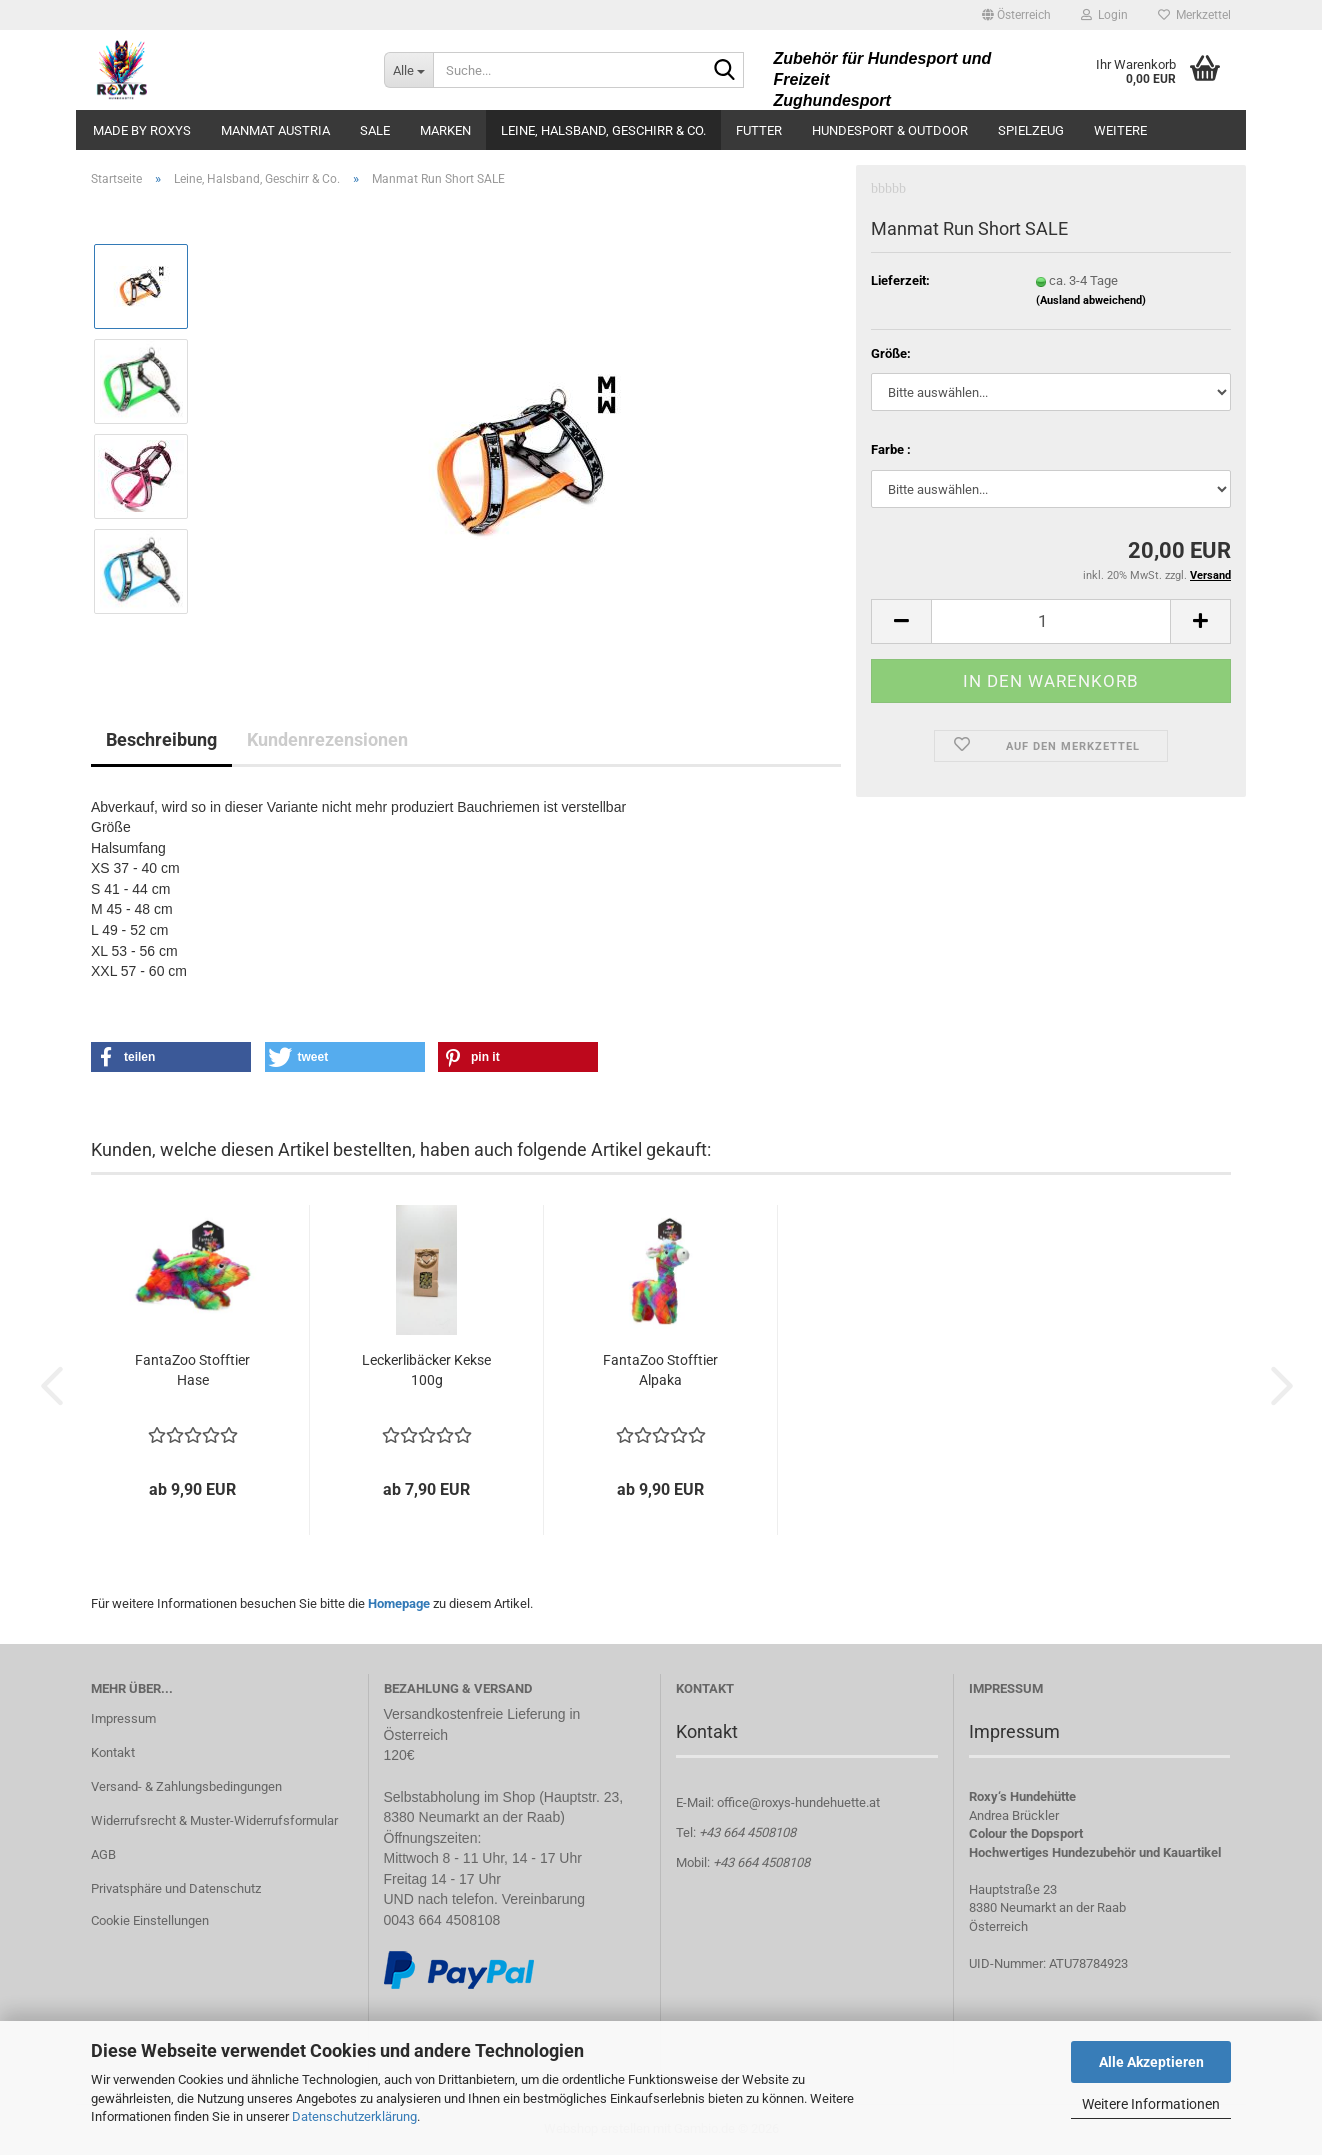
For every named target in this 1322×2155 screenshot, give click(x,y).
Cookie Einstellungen (150, 1920)
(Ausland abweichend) (1091, 285)
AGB (103, 1854)
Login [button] (1104, 15)
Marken (445, 130)
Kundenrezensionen (327, 739)
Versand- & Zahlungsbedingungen (186, 1786)
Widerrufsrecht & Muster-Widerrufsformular (214, 1820)
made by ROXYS (142, 130)
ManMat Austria (275, 130)
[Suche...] (408, 70)
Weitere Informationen (1151, 2104)
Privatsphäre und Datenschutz (176, 1888)
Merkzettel (1194, 15)
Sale (375, 130)
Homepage (399, 1603)
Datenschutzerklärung (354, 2116)
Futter (759, 130)
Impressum (123, 1718)
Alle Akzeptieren (1151, 2062)
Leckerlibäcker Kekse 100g (426, 1370)
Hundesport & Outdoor (890, 130)
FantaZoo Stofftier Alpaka (660, 1370)
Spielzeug (1031, 130)
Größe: (891, 338)
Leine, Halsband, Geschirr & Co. (603, 130)
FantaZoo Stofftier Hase (192, 1370)
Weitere (1120, 130)
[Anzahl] (1051, 606)
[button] (1016, 15)
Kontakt (113, 1752)
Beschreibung (161, 739)
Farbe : (891, 434)
